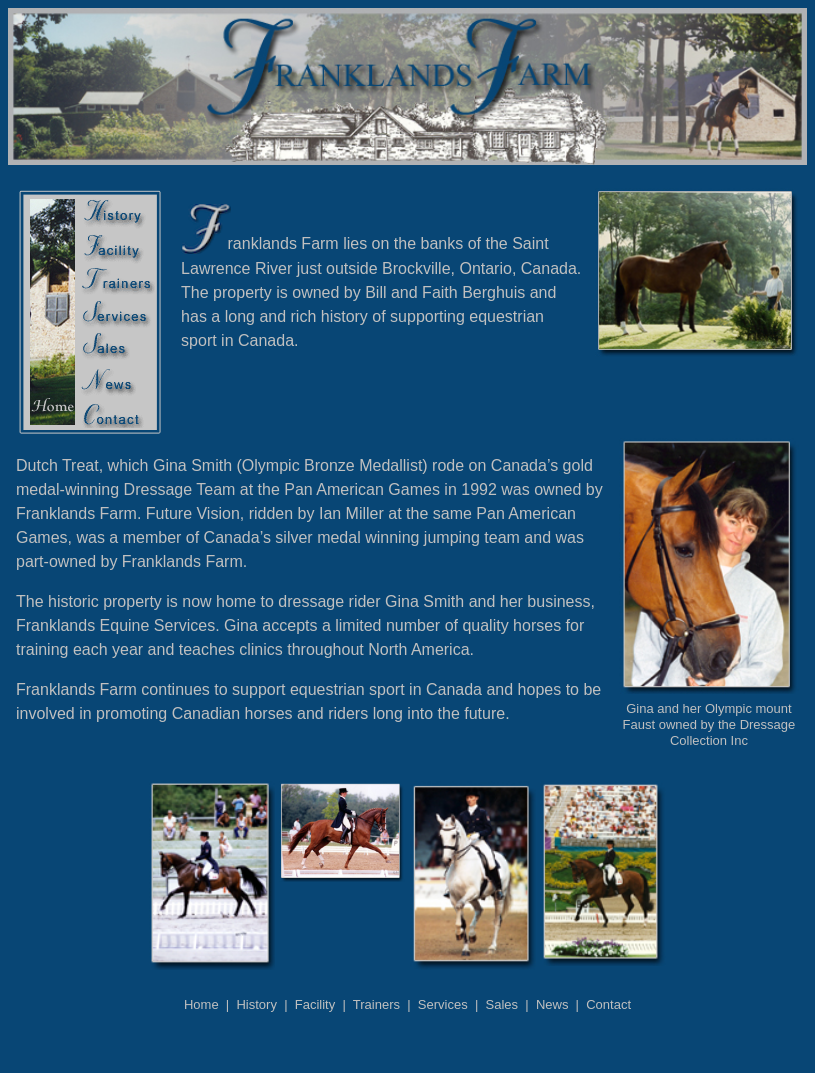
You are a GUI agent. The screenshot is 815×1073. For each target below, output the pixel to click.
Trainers (376, 1004)
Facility (315, 1004)
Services (443, 1004)
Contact (608, 1004)
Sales (502, 1004)
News (552, 1004)
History (256, 1004)
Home (201, 1004)
